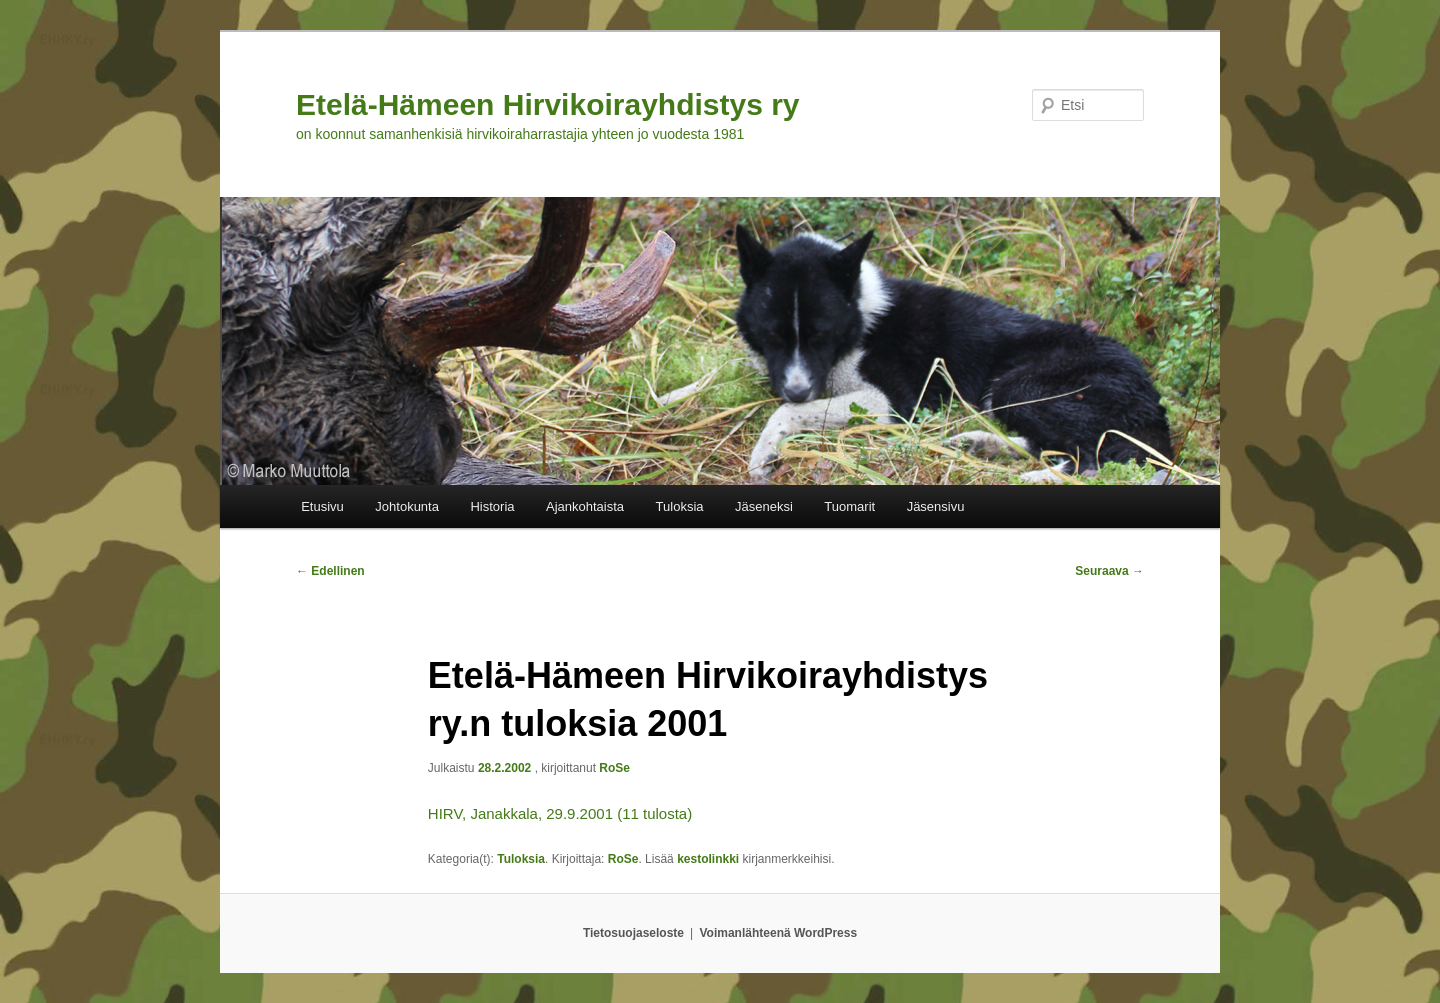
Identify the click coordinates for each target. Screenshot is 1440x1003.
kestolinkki (708, 859)
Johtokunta (407, 506)
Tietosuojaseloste (633, 933)
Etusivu (322, 506)
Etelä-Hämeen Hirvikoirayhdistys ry (548, 104)
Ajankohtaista (585, 506)
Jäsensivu (936, 506)
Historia (492, 506)
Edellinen (330, 571)
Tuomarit (849, 506)
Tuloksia (680, 506)
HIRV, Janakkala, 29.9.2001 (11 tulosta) (560, 813)
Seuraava (1109, 571)
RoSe (614, 768)
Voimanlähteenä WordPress (779, 933)
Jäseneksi (764, 506)
